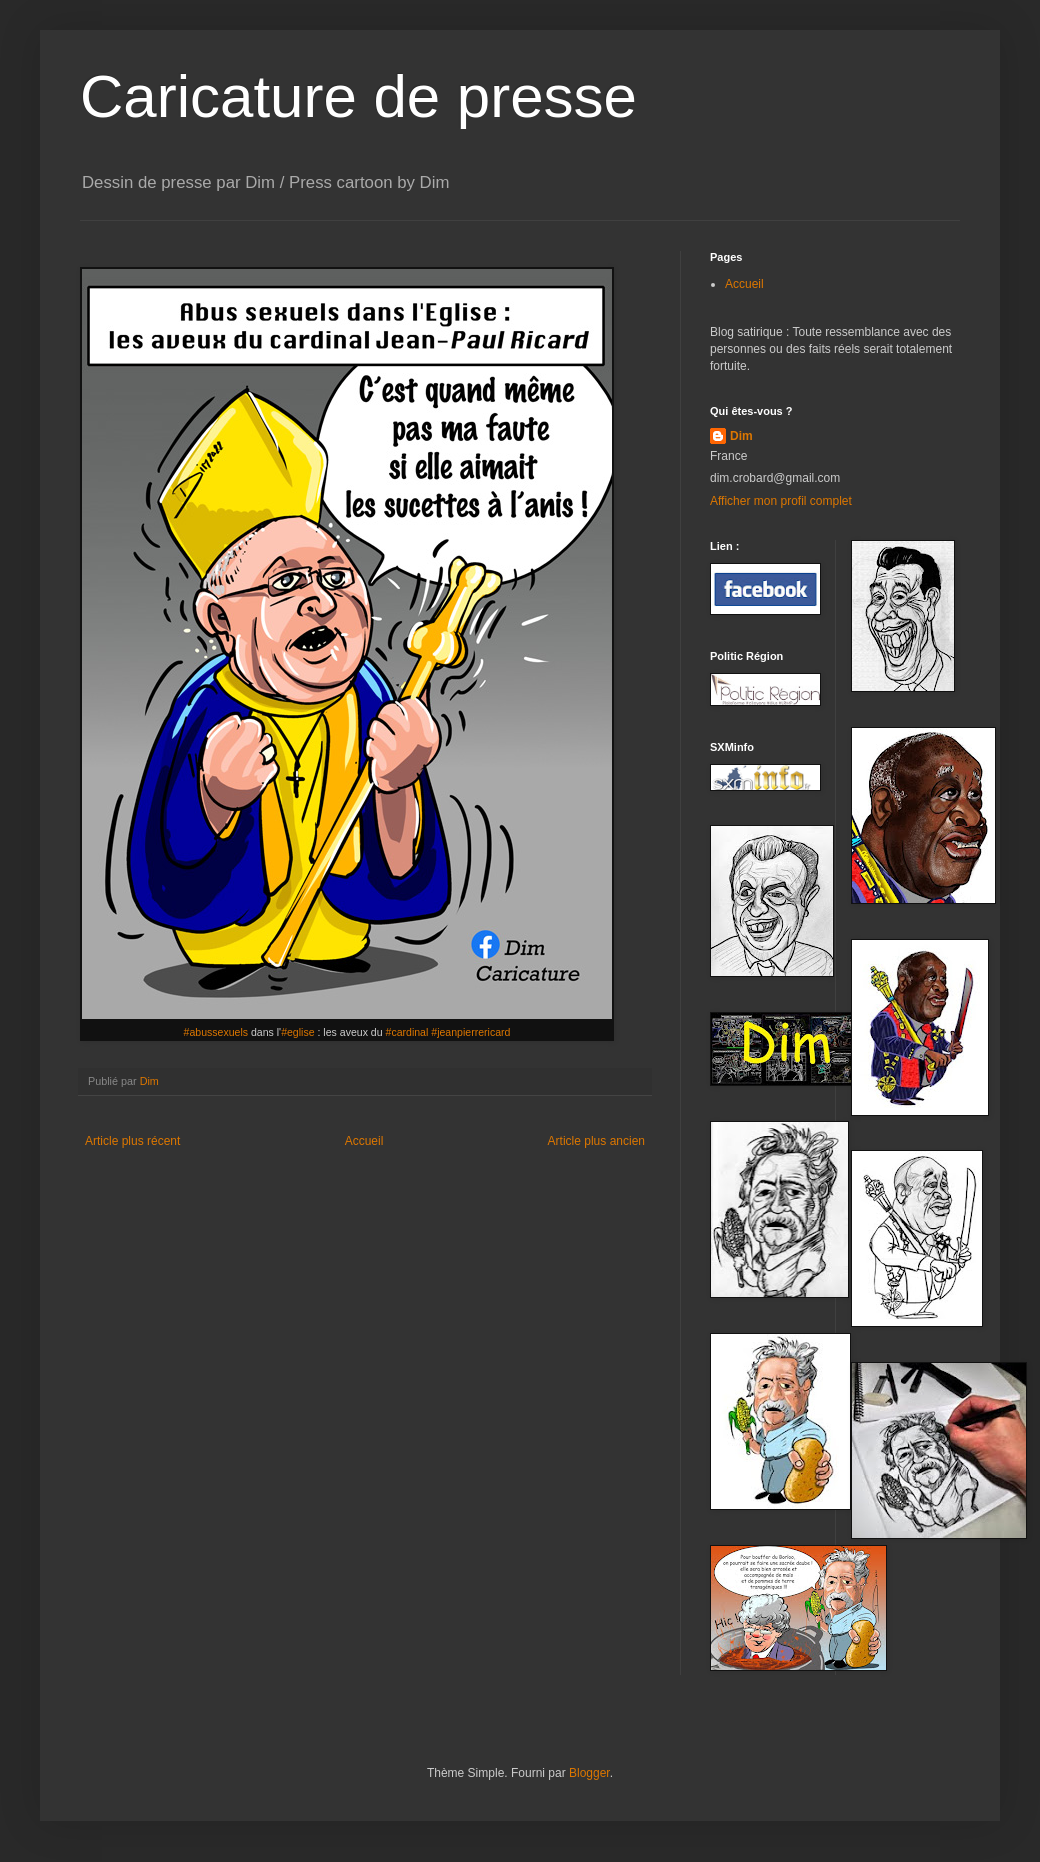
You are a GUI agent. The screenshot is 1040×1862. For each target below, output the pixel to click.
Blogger (589, 1773)
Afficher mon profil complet (781, 501)
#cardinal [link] (407, 1032)
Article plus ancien (596, 1141)
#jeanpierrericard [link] (470, 1032)
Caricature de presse (358, 96)
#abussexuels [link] (216, 1032)
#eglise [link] (297, 1032)
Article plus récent (132, 1141)
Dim (741, 436)
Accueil (364, 1141)
